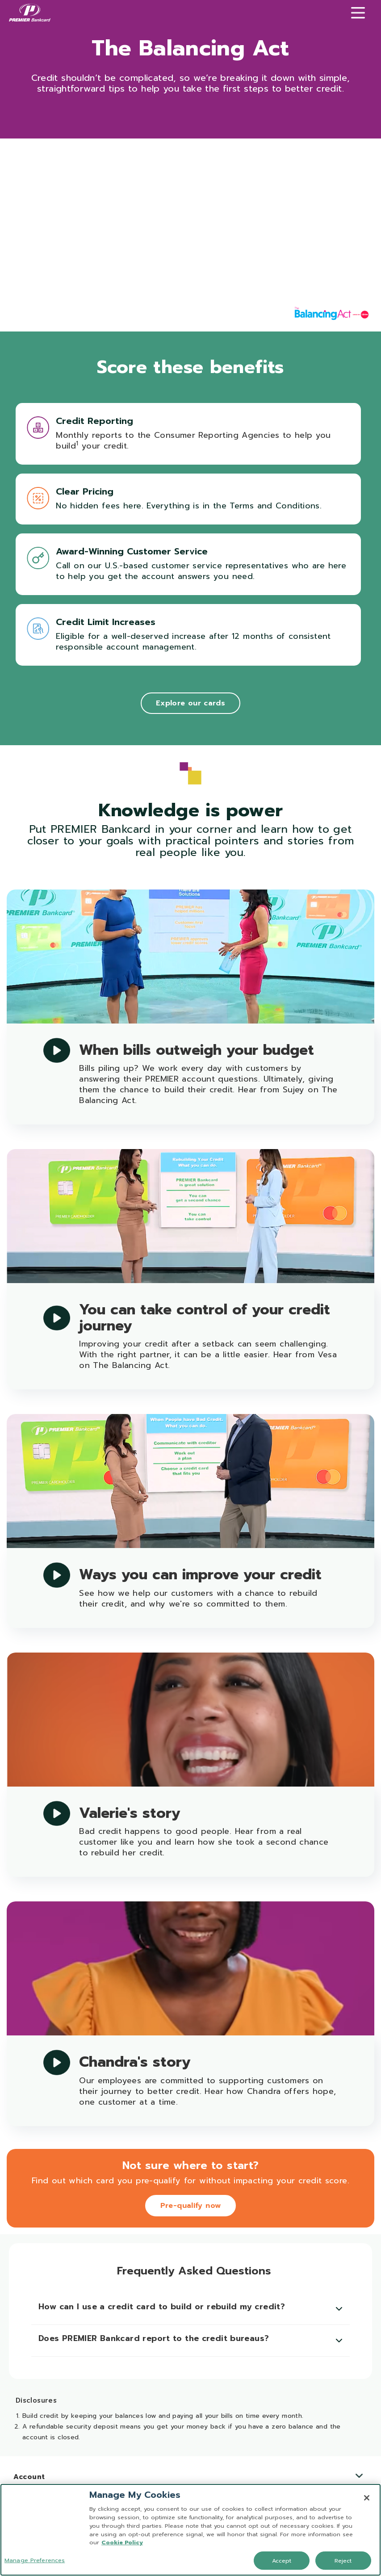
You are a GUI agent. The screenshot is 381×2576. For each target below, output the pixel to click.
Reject (343, 2560)
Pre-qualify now (190, 2205)
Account (188, 2477)
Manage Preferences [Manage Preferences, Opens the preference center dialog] (34, 2560)
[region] (190, 2530)
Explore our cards (190, 703)
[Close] (367, 2498)
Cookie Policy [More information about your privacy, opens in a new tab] (122, 2542)
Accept (282, 2560)
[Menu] (358, 12)
